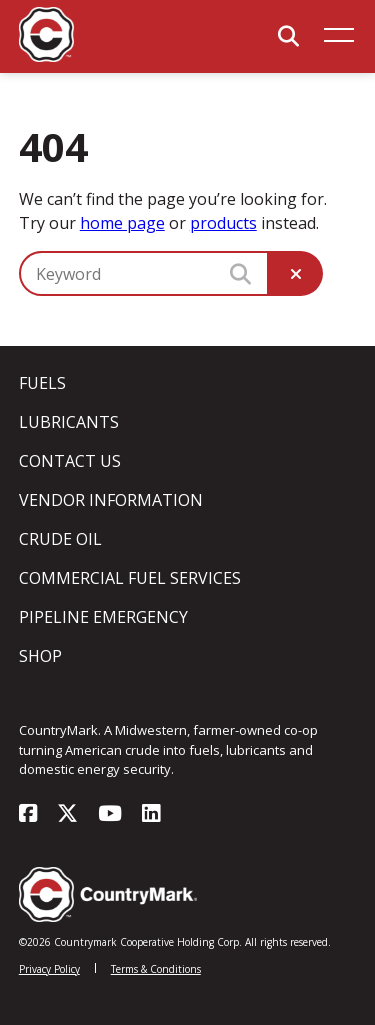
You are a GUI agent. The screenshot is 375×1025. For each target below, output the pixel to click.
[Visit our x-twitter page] (67, 815)
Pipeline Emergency (103, 617)
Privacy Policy (49, 969)
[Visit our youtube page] (110, 815)
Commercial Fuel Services (130, 578)
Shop (40, 656)
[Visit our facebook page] (28, 815)
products (223, 223)
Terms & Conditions (156, 969)
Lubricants (69, 422)
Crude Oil (60, 539)
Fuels (42, 383)
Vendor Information (111, 500)
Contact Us (70, 461)
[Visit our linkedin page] (151, 815)
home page (122, 223)
